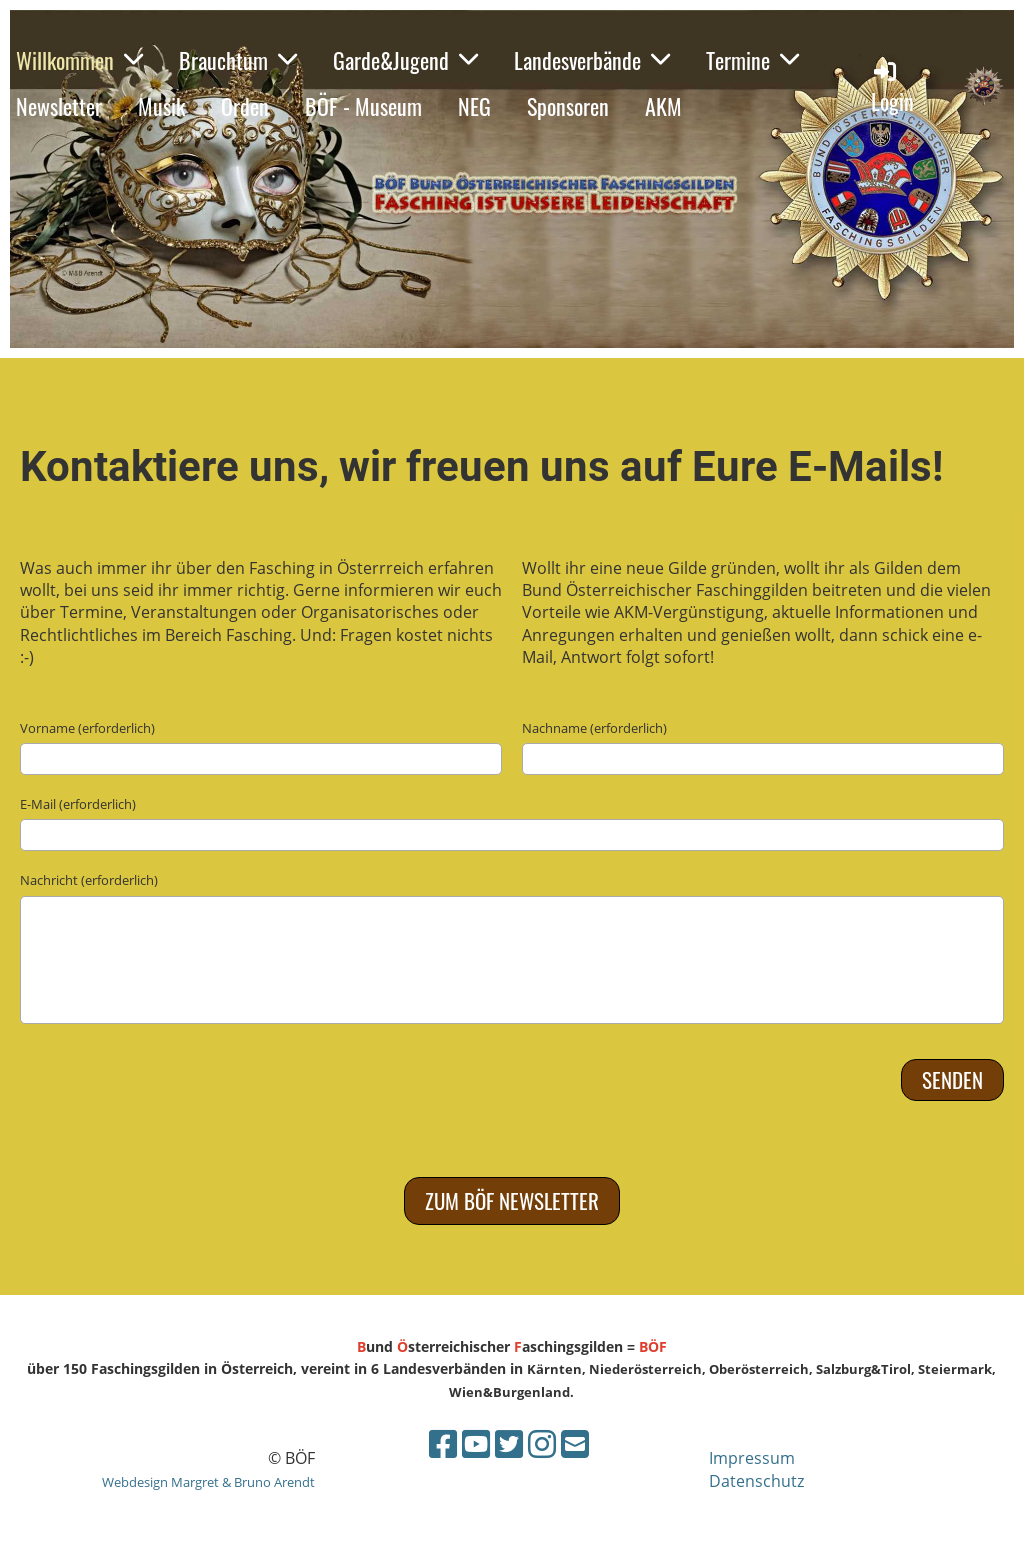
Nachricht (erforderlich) (89, 880)
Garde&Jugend (405, 60)
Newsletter (59, 106)
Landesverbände (592, 60)
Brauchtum (238, 60)
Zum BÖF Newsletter (512, 1200)
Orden (245, 106)
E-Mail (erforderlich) (78, 804)
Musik (161, 106)
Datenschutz (756, 1481)
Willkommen (79, 60)
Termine (752, 60)
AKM (663, 106)
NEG (474, 106)
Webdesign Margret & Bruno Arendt (208, 1482)
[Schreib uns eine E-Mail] (575, 1443)
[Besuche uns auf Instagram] (542, 1443)
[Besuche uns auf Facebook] (443, 1443)
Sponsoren (568, 106)
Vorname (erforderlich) (87, 728)
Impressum (752, 1458)
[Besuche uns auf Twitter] (509, 1443)
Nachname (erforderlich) (594, 728)
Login (892, 87)
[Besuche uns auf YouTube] (476, 1443)
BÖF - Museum (363, 106)
